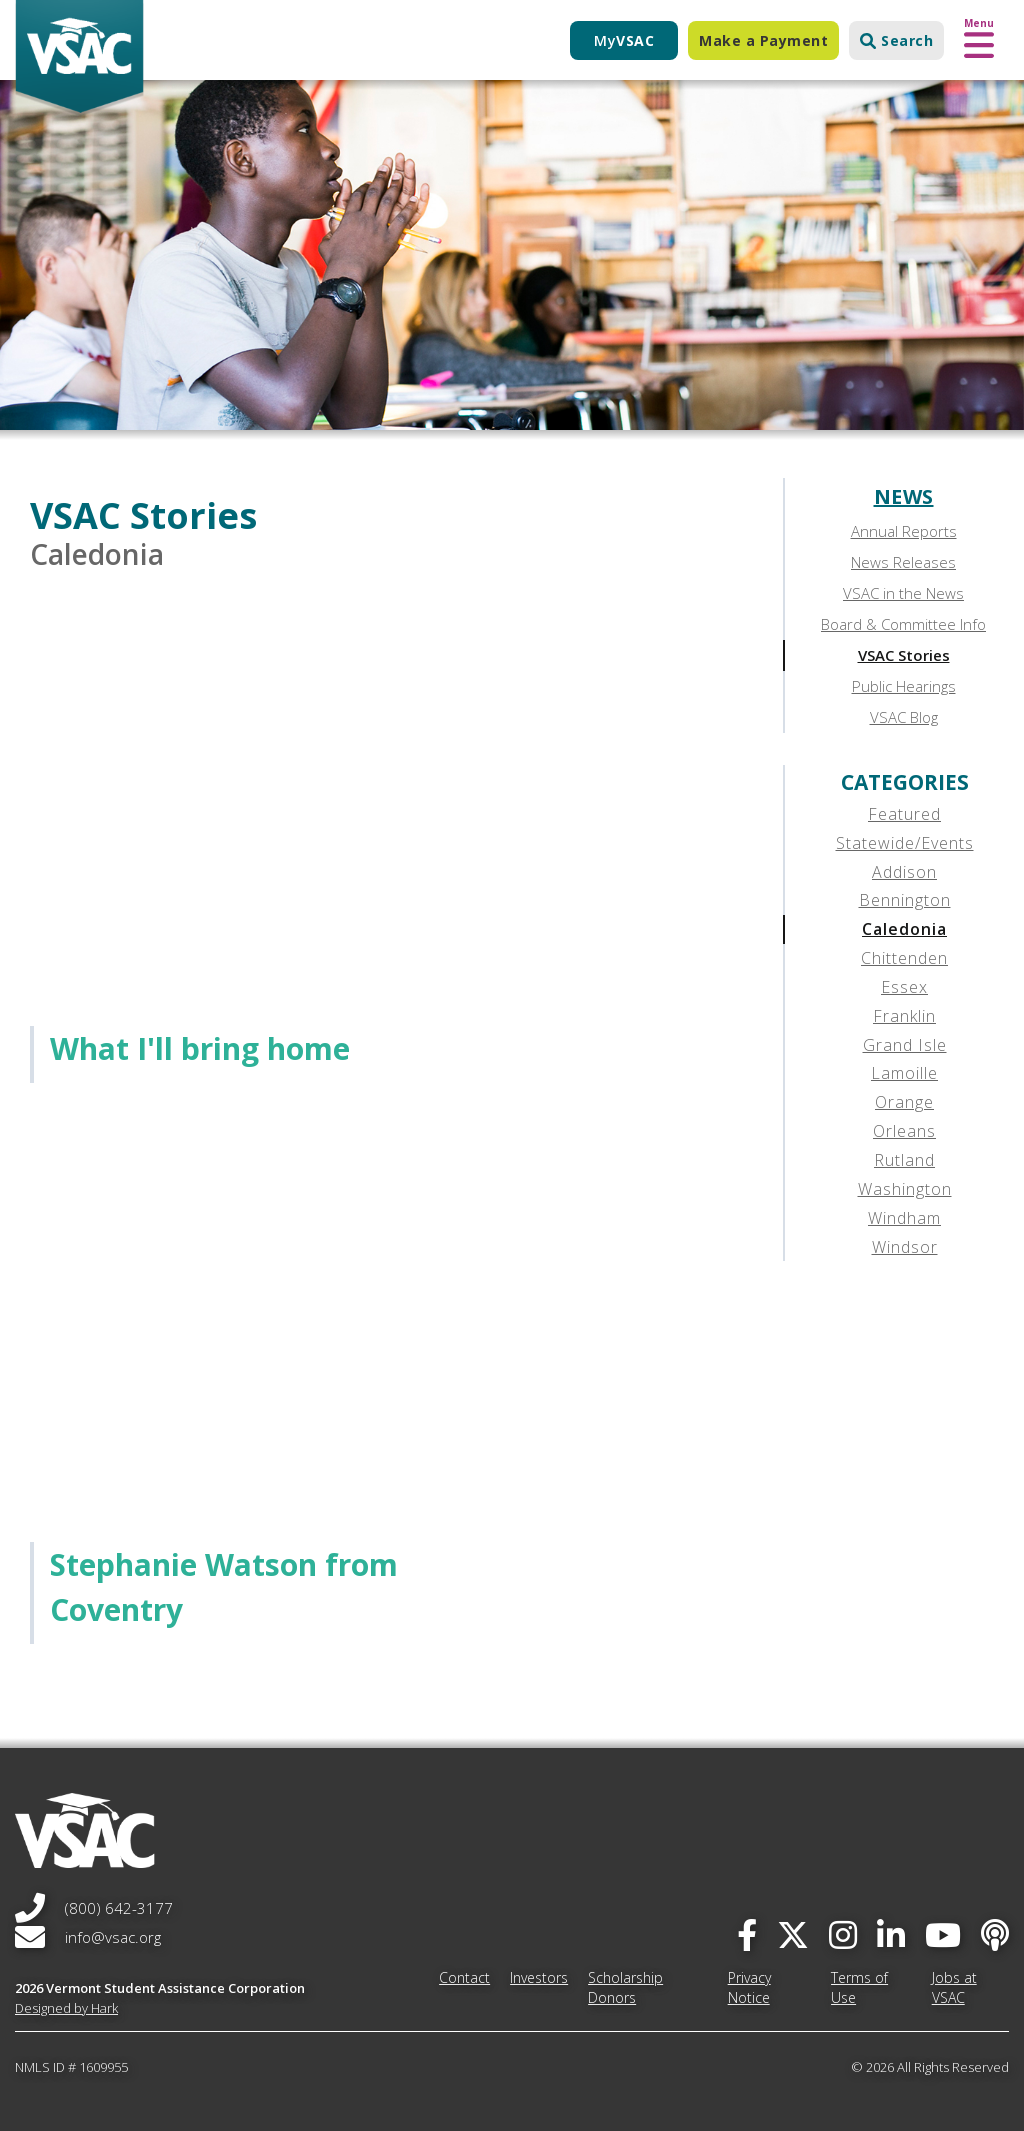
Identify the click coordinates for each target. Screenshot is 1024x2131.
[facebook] (747, 1934)
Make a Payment (763, 40)
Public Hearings (904, 686)
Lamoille (904, 1073)
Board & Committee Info (903, 624)
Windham (904, 1218)
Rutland (904, 1160)
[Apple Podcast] (995, 1934)
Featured (904, 814)
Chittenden (904, 958)
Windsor (905, 1247)
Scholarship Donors (625, 1987)
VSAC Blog (904, 717)
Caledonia (904, 929)
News (904, 496)
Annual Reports (904, 531)
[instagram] (843, 1934)
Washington (905, 1189)
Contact (464, 1977)
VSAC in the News (903, 593)
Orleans (904, 1131)
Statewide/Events (905, 843)
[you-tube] (943, 1934)
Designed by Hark (66, 2008)
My (624, 40)
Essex (904, 987)
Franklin (904, 1016)
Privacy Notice (749, 1987)
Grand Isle (905, 1045)
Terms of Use (859, 1987)
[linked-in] (891, 1934)
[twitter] (793, 1934)
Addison (904, 872)
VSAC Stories (904, 655)
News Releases (903, 562)
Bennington (905, 900)
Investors (539, 1977)
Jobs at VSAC (954, 1987)
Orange (904, 1102)
